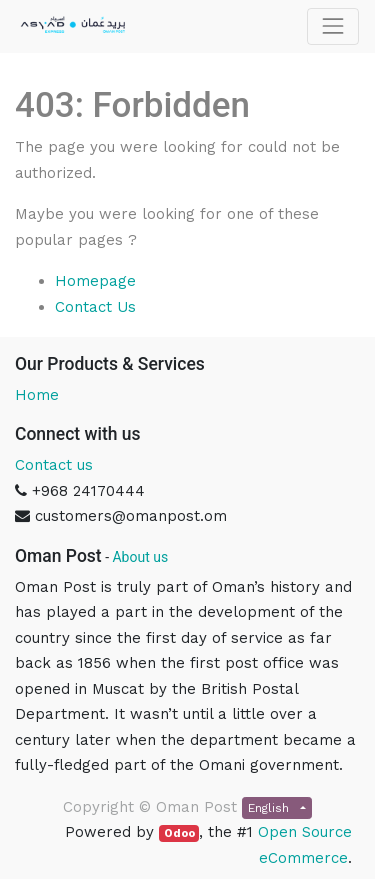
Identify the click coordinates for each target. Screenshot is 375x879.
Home (37, 395)
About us (140, 557)
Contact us (54, 465)
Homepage (95, 281)
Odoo (179, 833)
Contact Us (95, 307)
